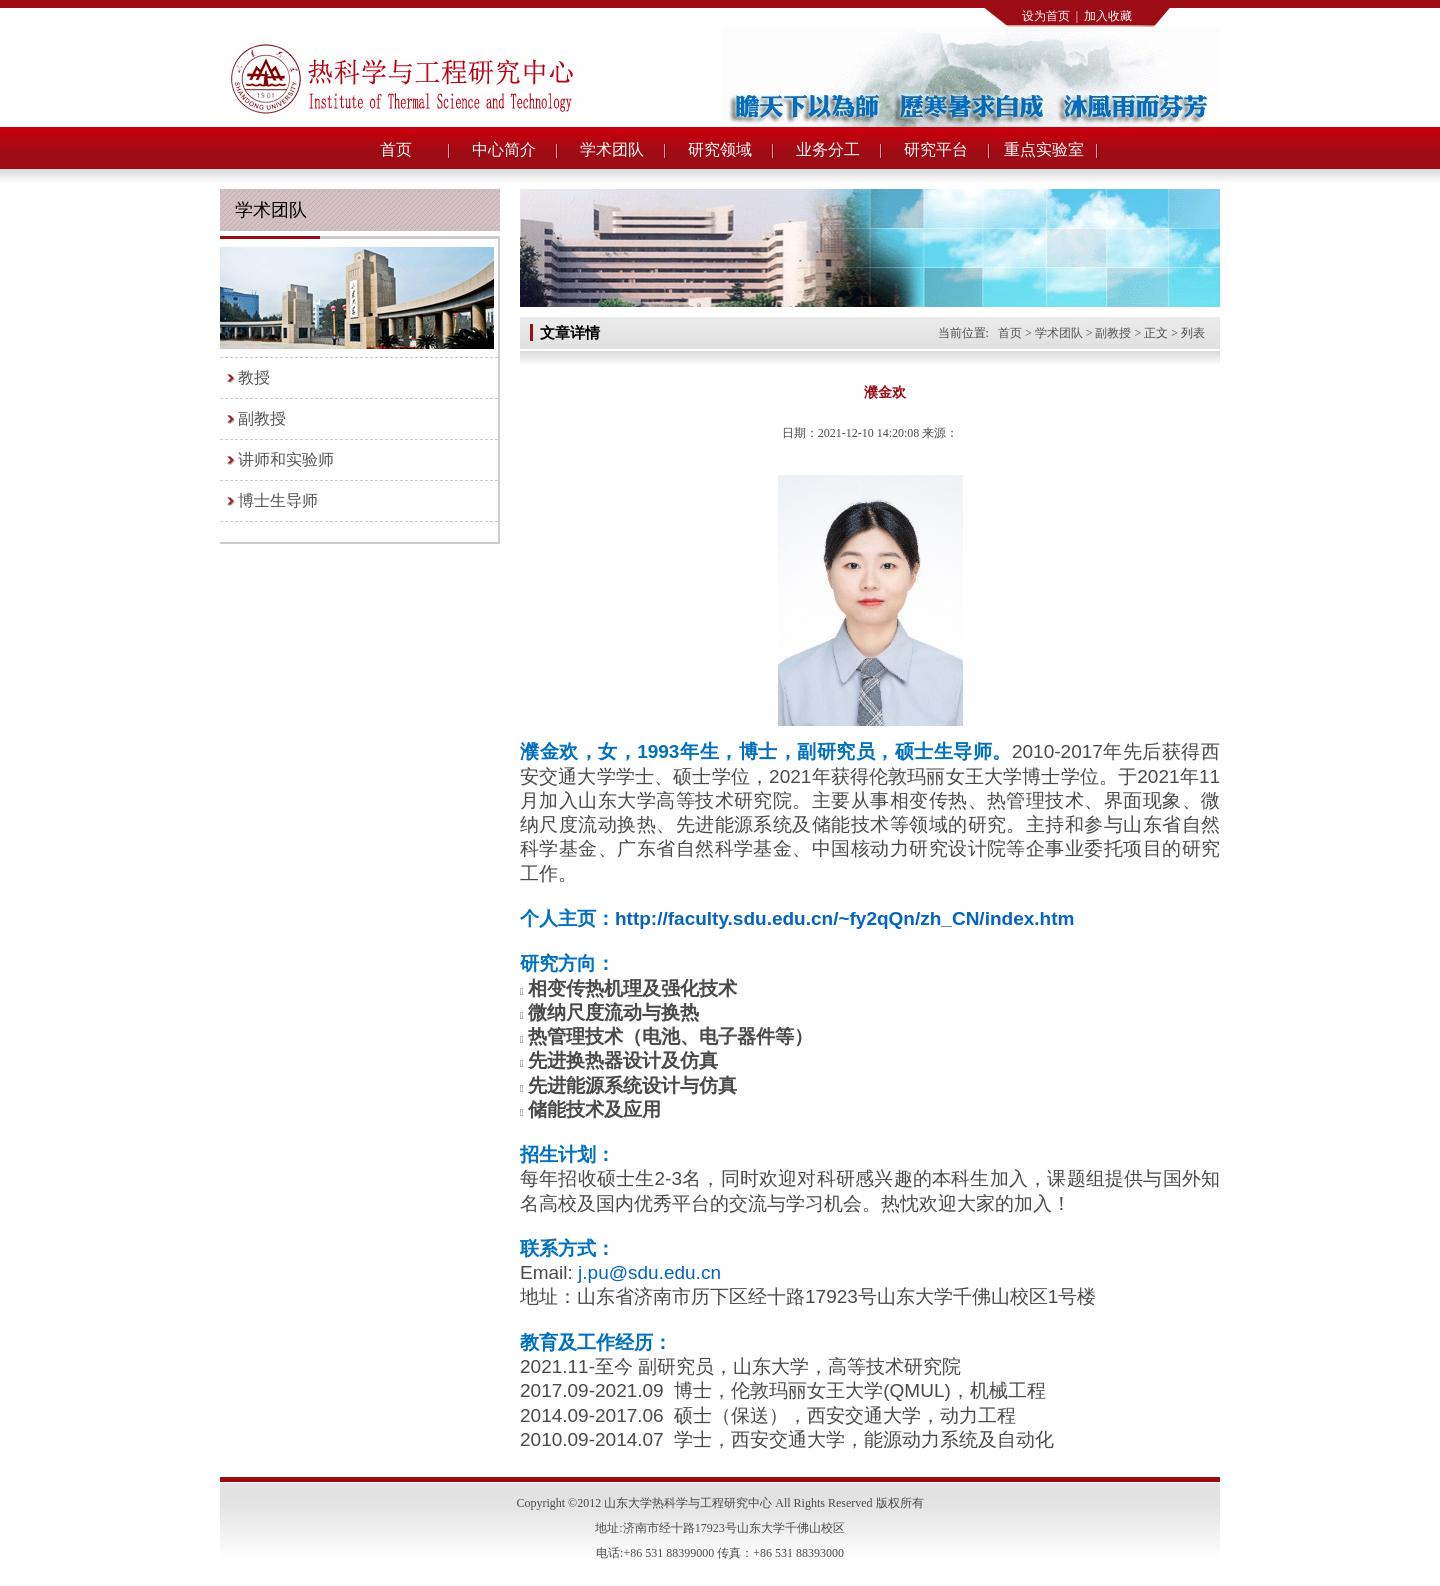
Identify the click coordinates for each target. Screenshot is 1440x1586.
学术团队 (612, 149)
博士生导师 (278, 500)
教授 (254, 377)
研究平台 (936, 149)
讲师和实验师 (286, 459)
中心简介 (504, 149)
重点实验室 (1044, 149)
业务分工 (828, 149)
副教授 (262, 418)
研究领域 (720, 149)
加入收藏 (1108, 16)
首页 (396, 149)
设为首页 (1046, 16)
